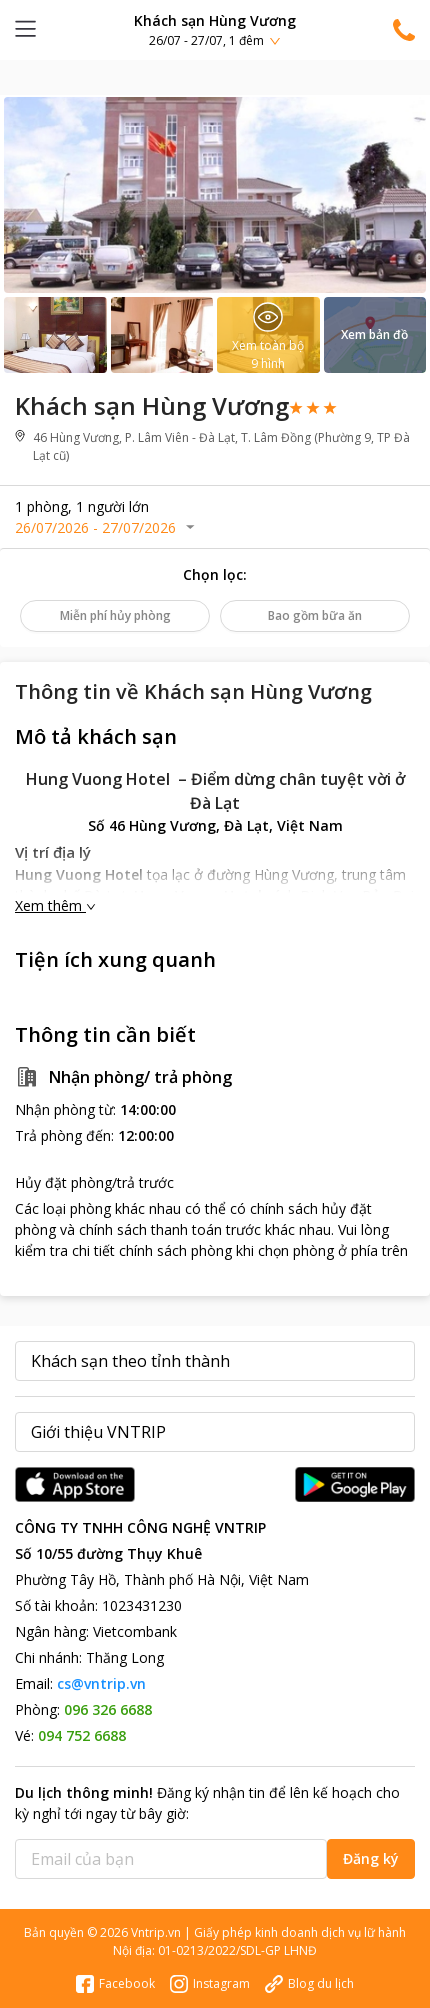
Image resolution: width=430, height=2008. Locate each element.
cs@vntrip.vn (101, 1683)
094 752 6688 (82, 1735)
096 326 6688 (108, 1709)
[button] (215, 29)
